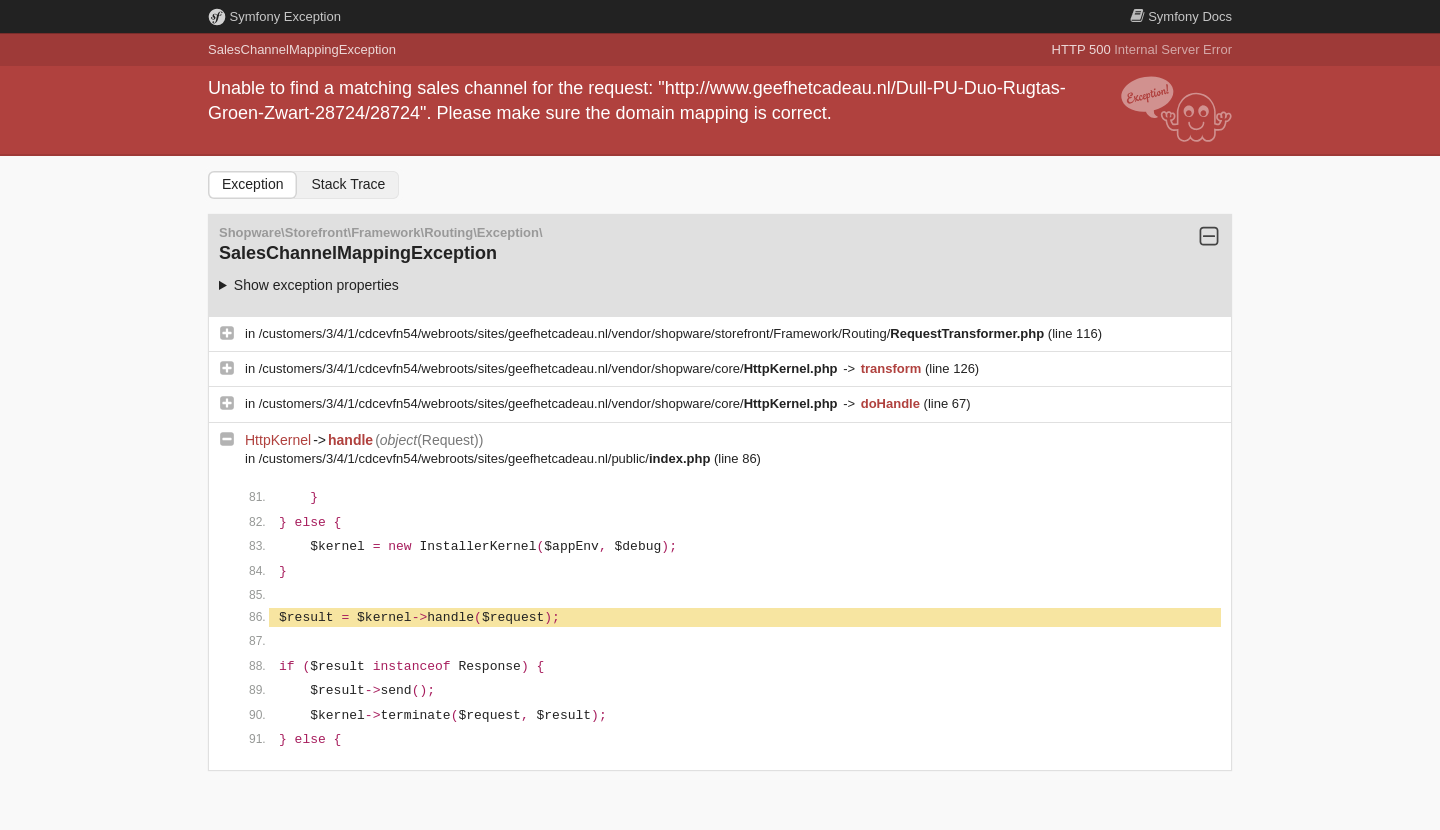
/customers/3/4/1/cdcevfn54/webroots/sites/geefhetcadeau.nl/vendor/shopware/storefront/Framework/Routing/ (653, 333)
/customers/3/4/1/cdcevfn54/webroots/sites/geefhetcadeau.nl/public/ (486, 458)
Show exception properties (316, 285)
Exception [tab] (252, 184)
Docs (1181, 16)
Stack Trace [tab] (348, 184)
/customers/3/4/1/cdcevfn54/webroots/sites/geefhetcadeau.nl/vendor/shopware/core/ (550, 368)
